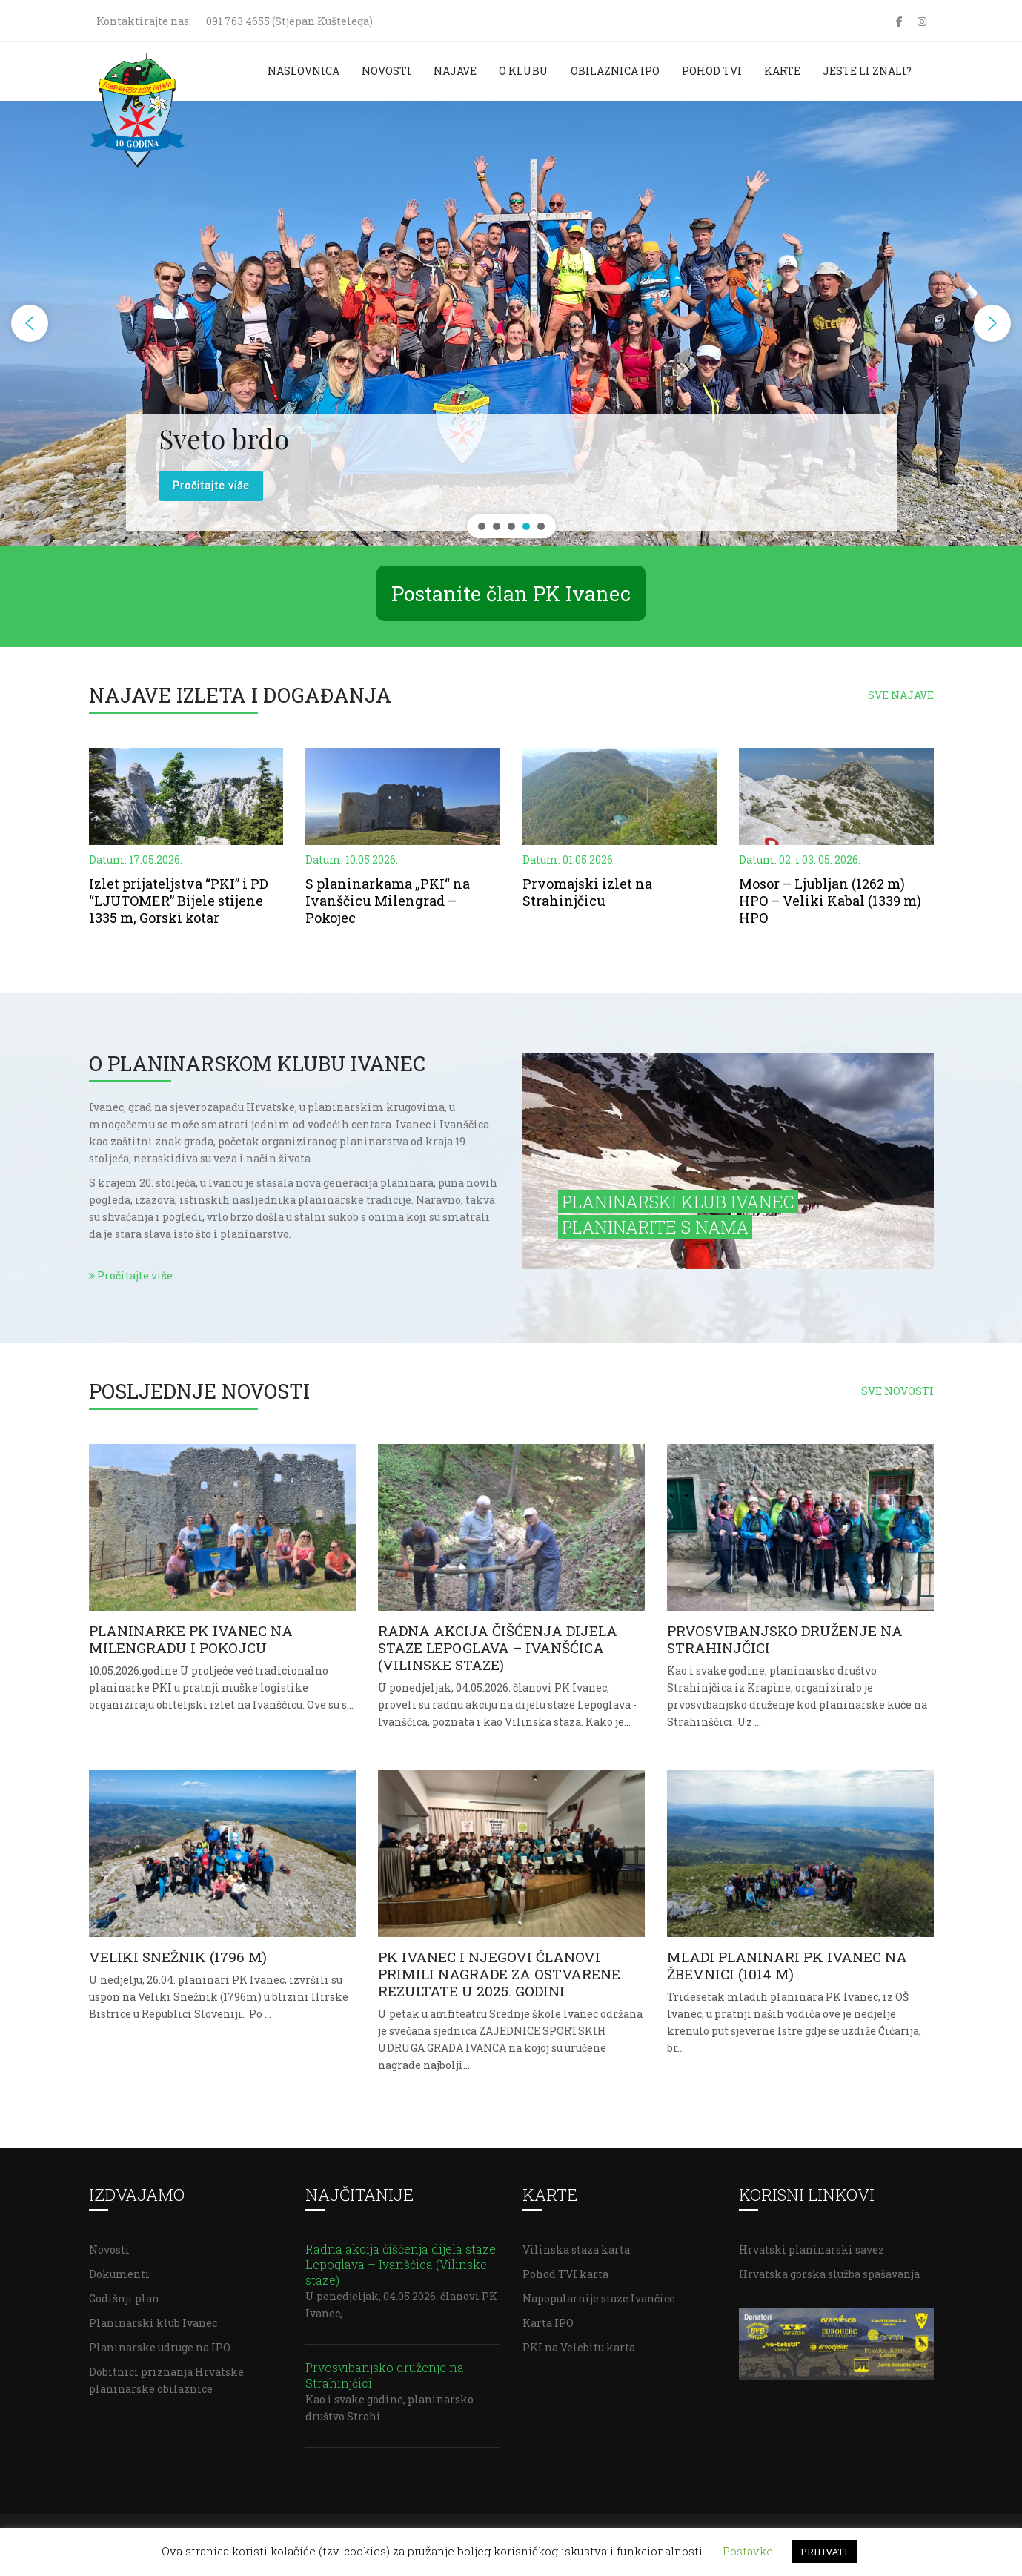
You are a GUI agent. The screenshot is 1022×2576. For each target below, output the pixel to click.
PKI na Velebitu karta (578, 2347)
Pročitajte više (131, 1275)
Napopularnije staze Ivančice (598, 2298)
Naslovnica (303, 71)
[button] (29, 323)
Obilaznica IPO (615, 71)
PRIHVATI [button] (824, 2551)
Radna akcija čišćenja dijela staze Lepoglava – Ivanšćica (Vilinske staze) (400, 2264)
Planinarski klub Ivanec (153, 2323)
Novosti (386, 71)
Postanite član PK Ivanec (511, 593)
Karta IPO (548, 2323)
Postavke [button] (748, 2550)
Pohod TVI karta (565, 2274)
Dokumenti (119, 2274)
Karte (782, 71)
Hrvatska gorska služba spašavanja (829, 2274)
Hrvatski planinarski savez (811, 2249)
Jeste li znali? (867, 71)
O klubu (523, 71)
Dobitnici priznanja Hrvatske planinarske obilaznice (166, 2380)
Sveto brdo (224, 438)
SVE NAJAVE (901, 695)
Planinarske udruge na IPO (159, 2347)
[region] (511, 323)
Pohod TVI (712, 71)
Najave (455, 71)
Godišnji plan (124, 2298)
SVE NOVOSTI (897, 1391)
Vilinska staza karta (576, 2249)
